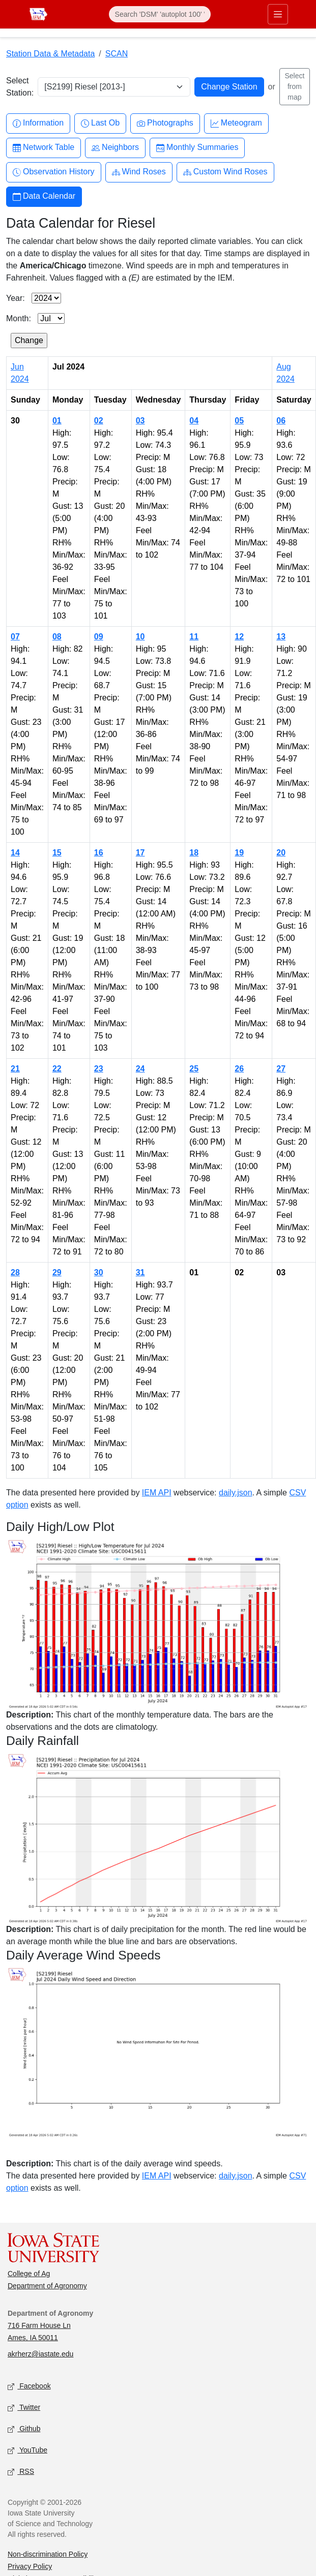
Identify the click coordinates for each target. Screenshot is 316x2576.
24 (140, 1068)
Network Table (43, 148)
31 (140, 1272)
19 (239, 852)
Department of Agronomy (47, 2286)
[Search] (160, 14)
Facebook (29, 2387)
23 (98, 1068)
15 (57, 852)
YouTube (27, 2451)
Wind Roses (139, 172)
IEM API (156, 1492)
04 (193, 420)
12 (239, 636)
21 (15, 1068)
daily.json (235, 1492)
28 (15, 1272)
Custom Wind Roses (225, 172)
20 (280, 852)
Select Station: (20, 86)
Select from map (294, 86)
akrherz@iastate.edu (40, 2354)
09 (98, 636)
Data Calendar (44, 196)
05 (239, 420)
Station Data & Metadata (50, 53)
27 (280, 1068)
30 (98, 1272)
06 (280, 420)
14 (15, 852)
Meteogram (236, 123)
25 (193, 1068)
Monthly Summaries (197, 148)
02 (98, 420)
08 (57, 636)
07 (15, 636)
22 (57, 1068)
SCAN (116, 53)
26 (239, 1068)
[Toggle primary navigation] (278, 14)
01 (57, 420)
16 (98, 852)
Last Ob (100, 123)
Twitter (24, 2408)
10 (140, 636)
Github (24, 2429)
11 (193, 636)
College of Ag (29, 2274)
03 (140, 420)
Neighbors (115, 148)
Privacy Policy (30, 2566)
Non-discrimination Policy (48, 2554)
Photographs (165, 123)
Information (38, 123)
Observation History (54, 172)
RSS (21, 2472)
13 (280, 636)
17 (140, 852)
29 (57, 1272)
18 (193, 852)
